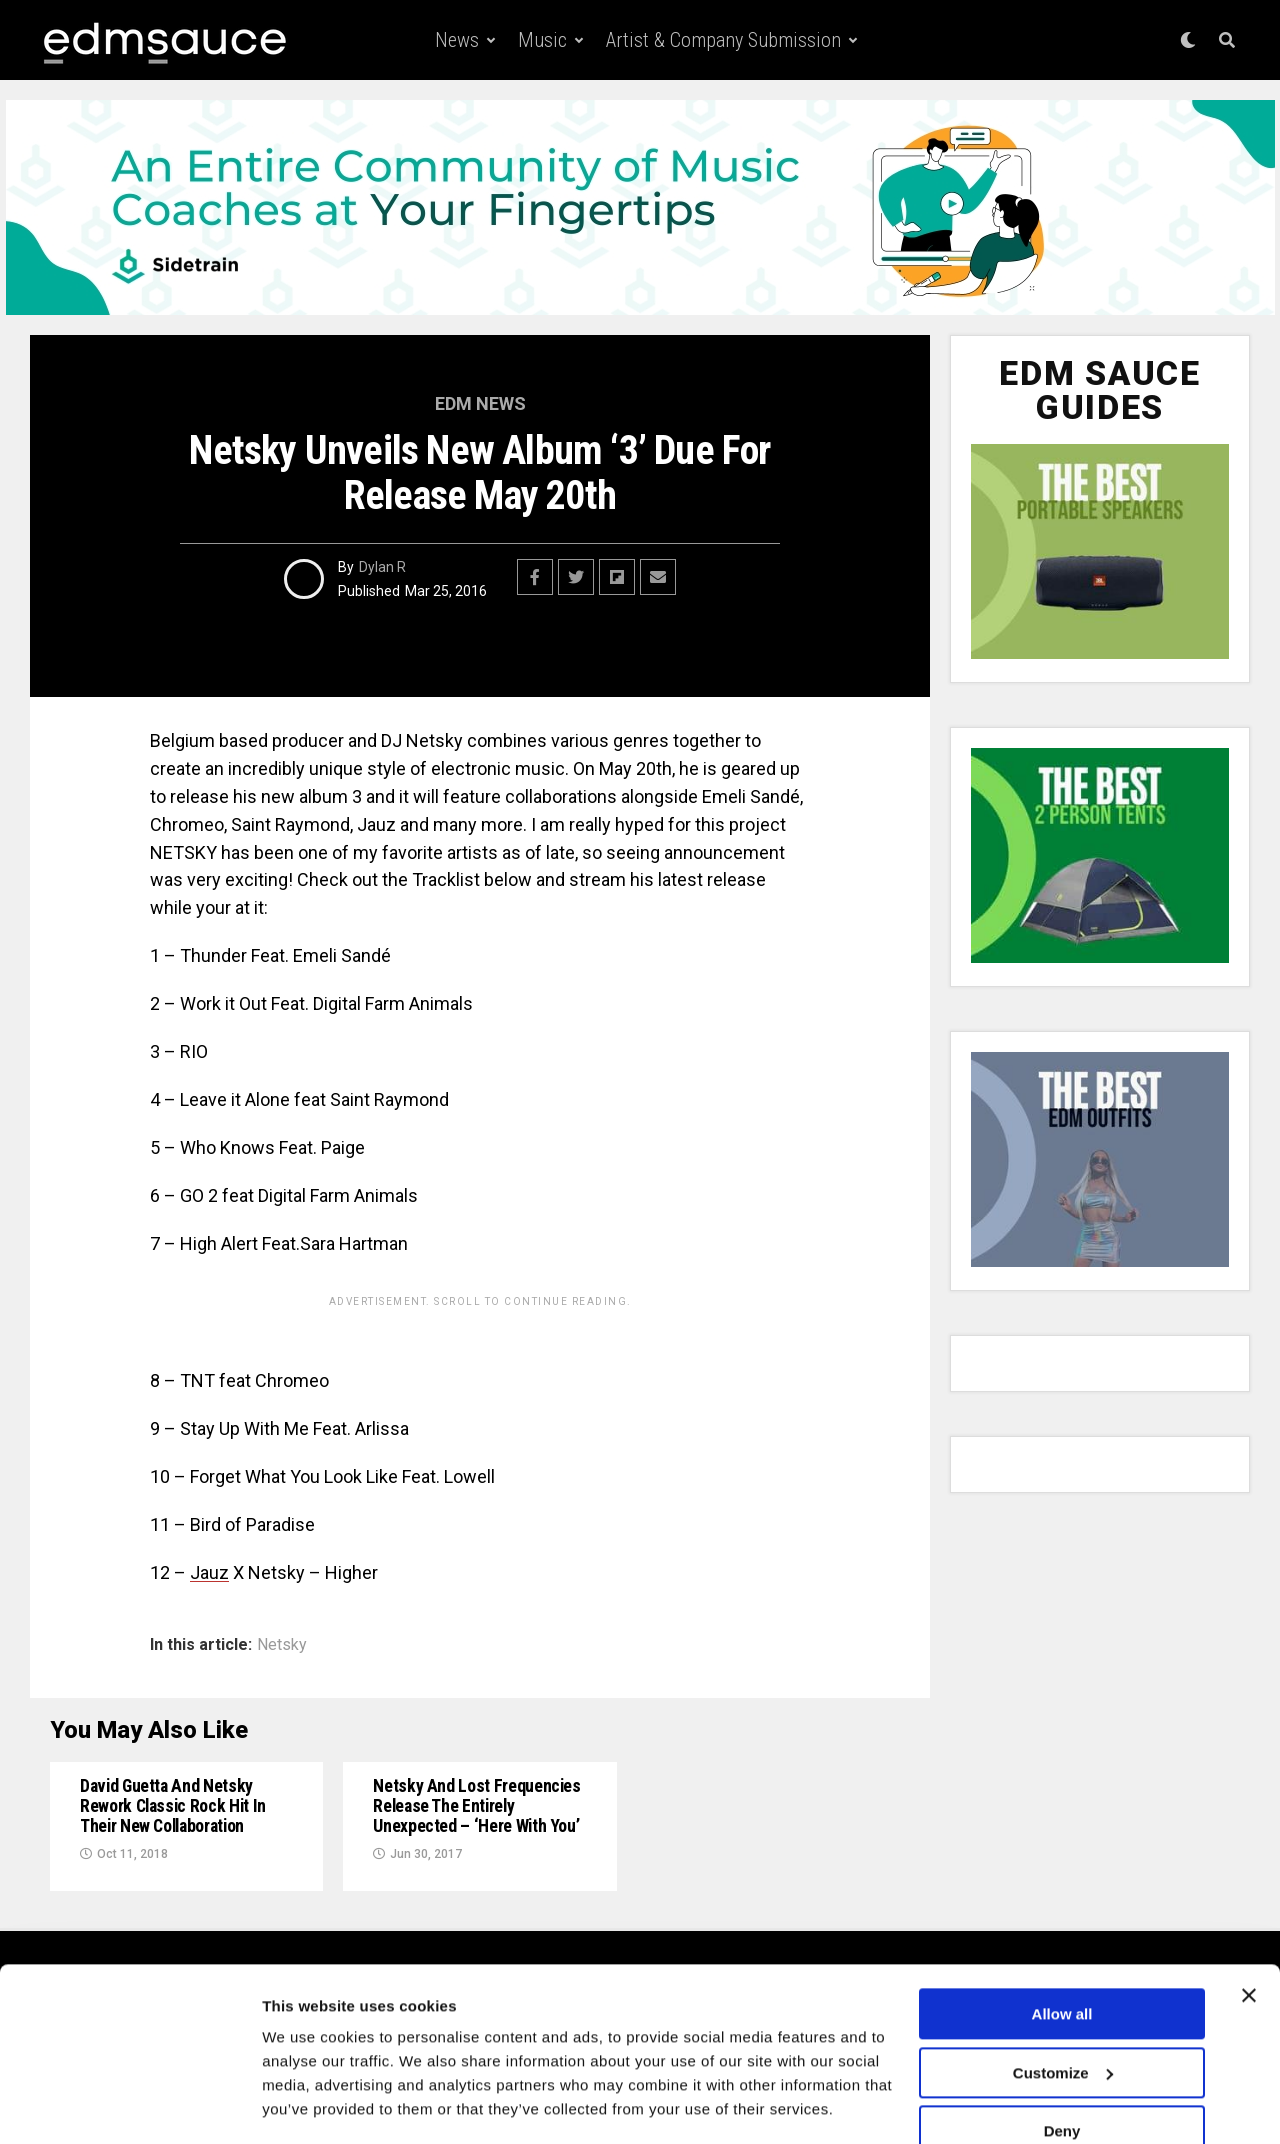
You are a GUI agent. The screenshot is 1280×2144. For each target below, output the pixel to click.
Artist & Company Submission (723, 40)
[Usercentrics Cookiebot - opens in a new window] (129, 2105)
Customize (1063, 2012)
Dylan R (382, 567)
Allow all (1062, 1954)
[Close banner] (1249, 1936)
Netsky (282, 1645)
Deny (1062, 2071)
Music (542, 40)
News (457, 40)
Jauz (209, 1572)
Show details (308, 2104)
